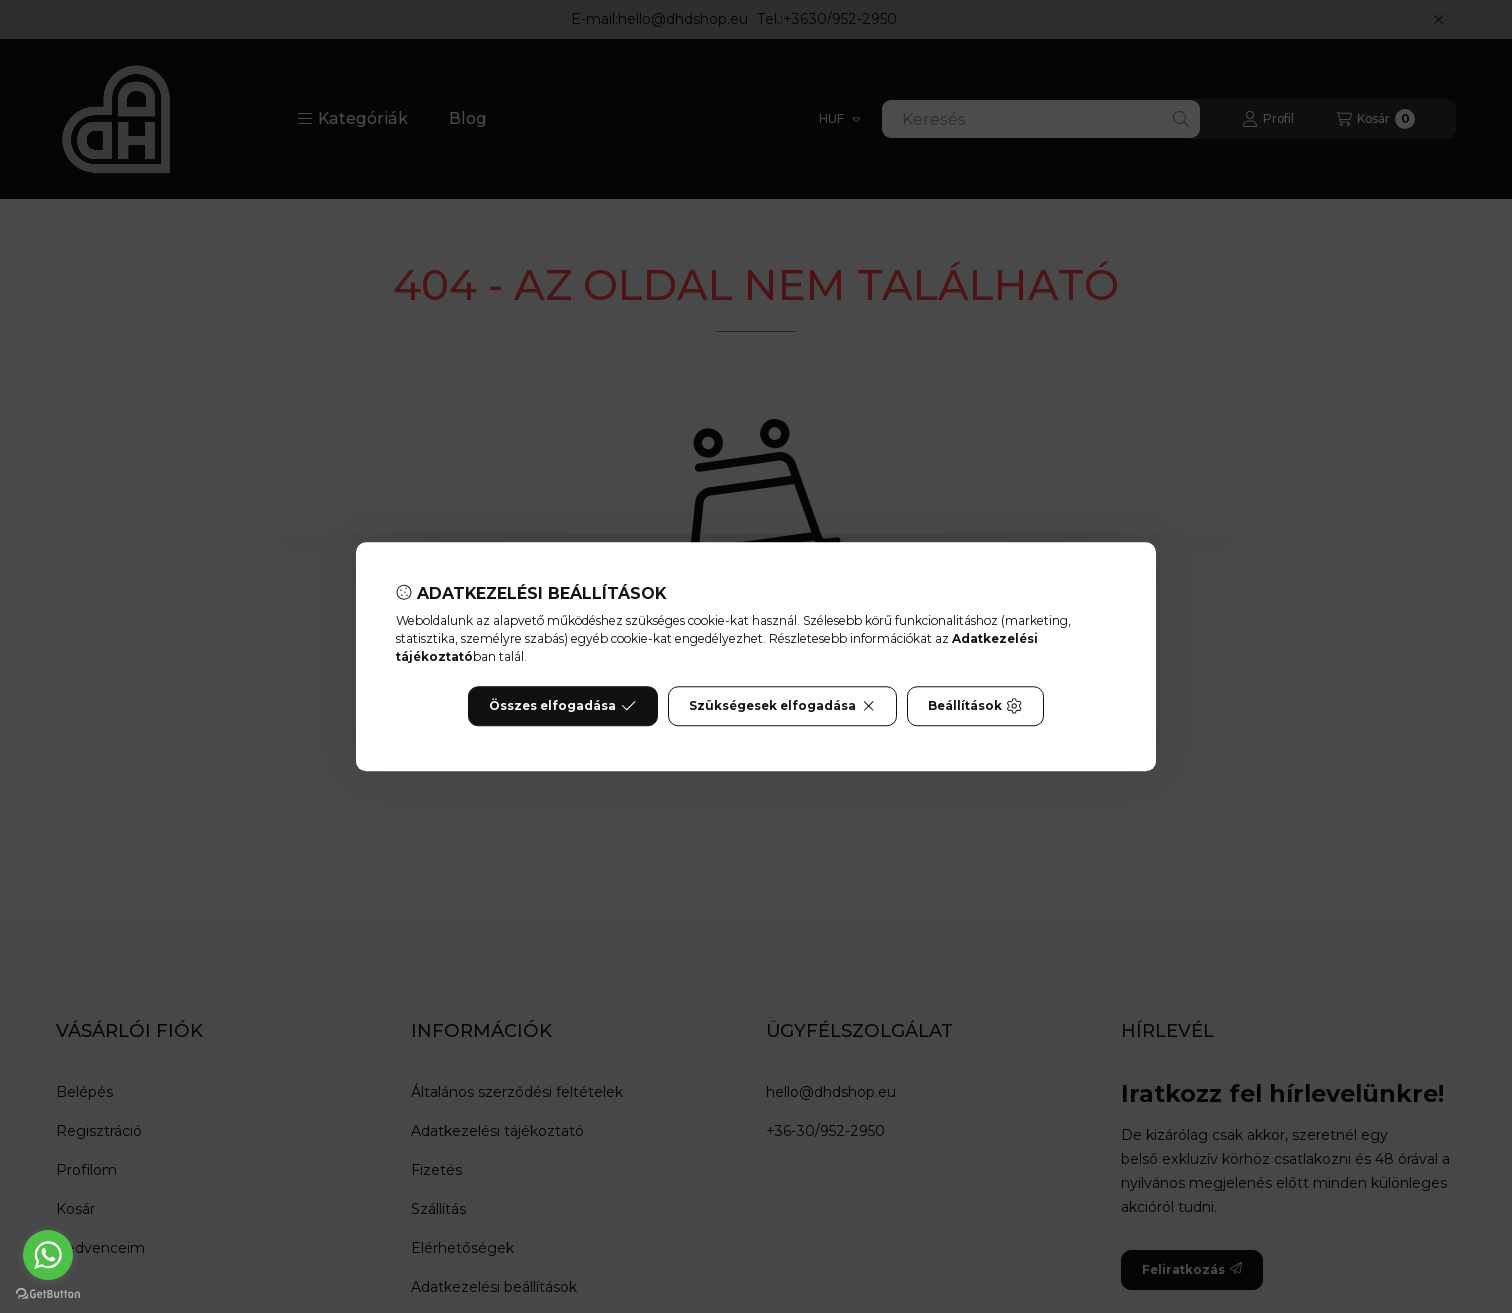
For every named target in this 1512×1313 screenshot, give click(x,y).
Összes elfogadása (562, 706)
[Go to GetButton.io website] (48, 1293)
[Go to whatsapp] (48, 1255)
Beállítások (975, 706)
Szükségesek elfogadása (782, 706)
